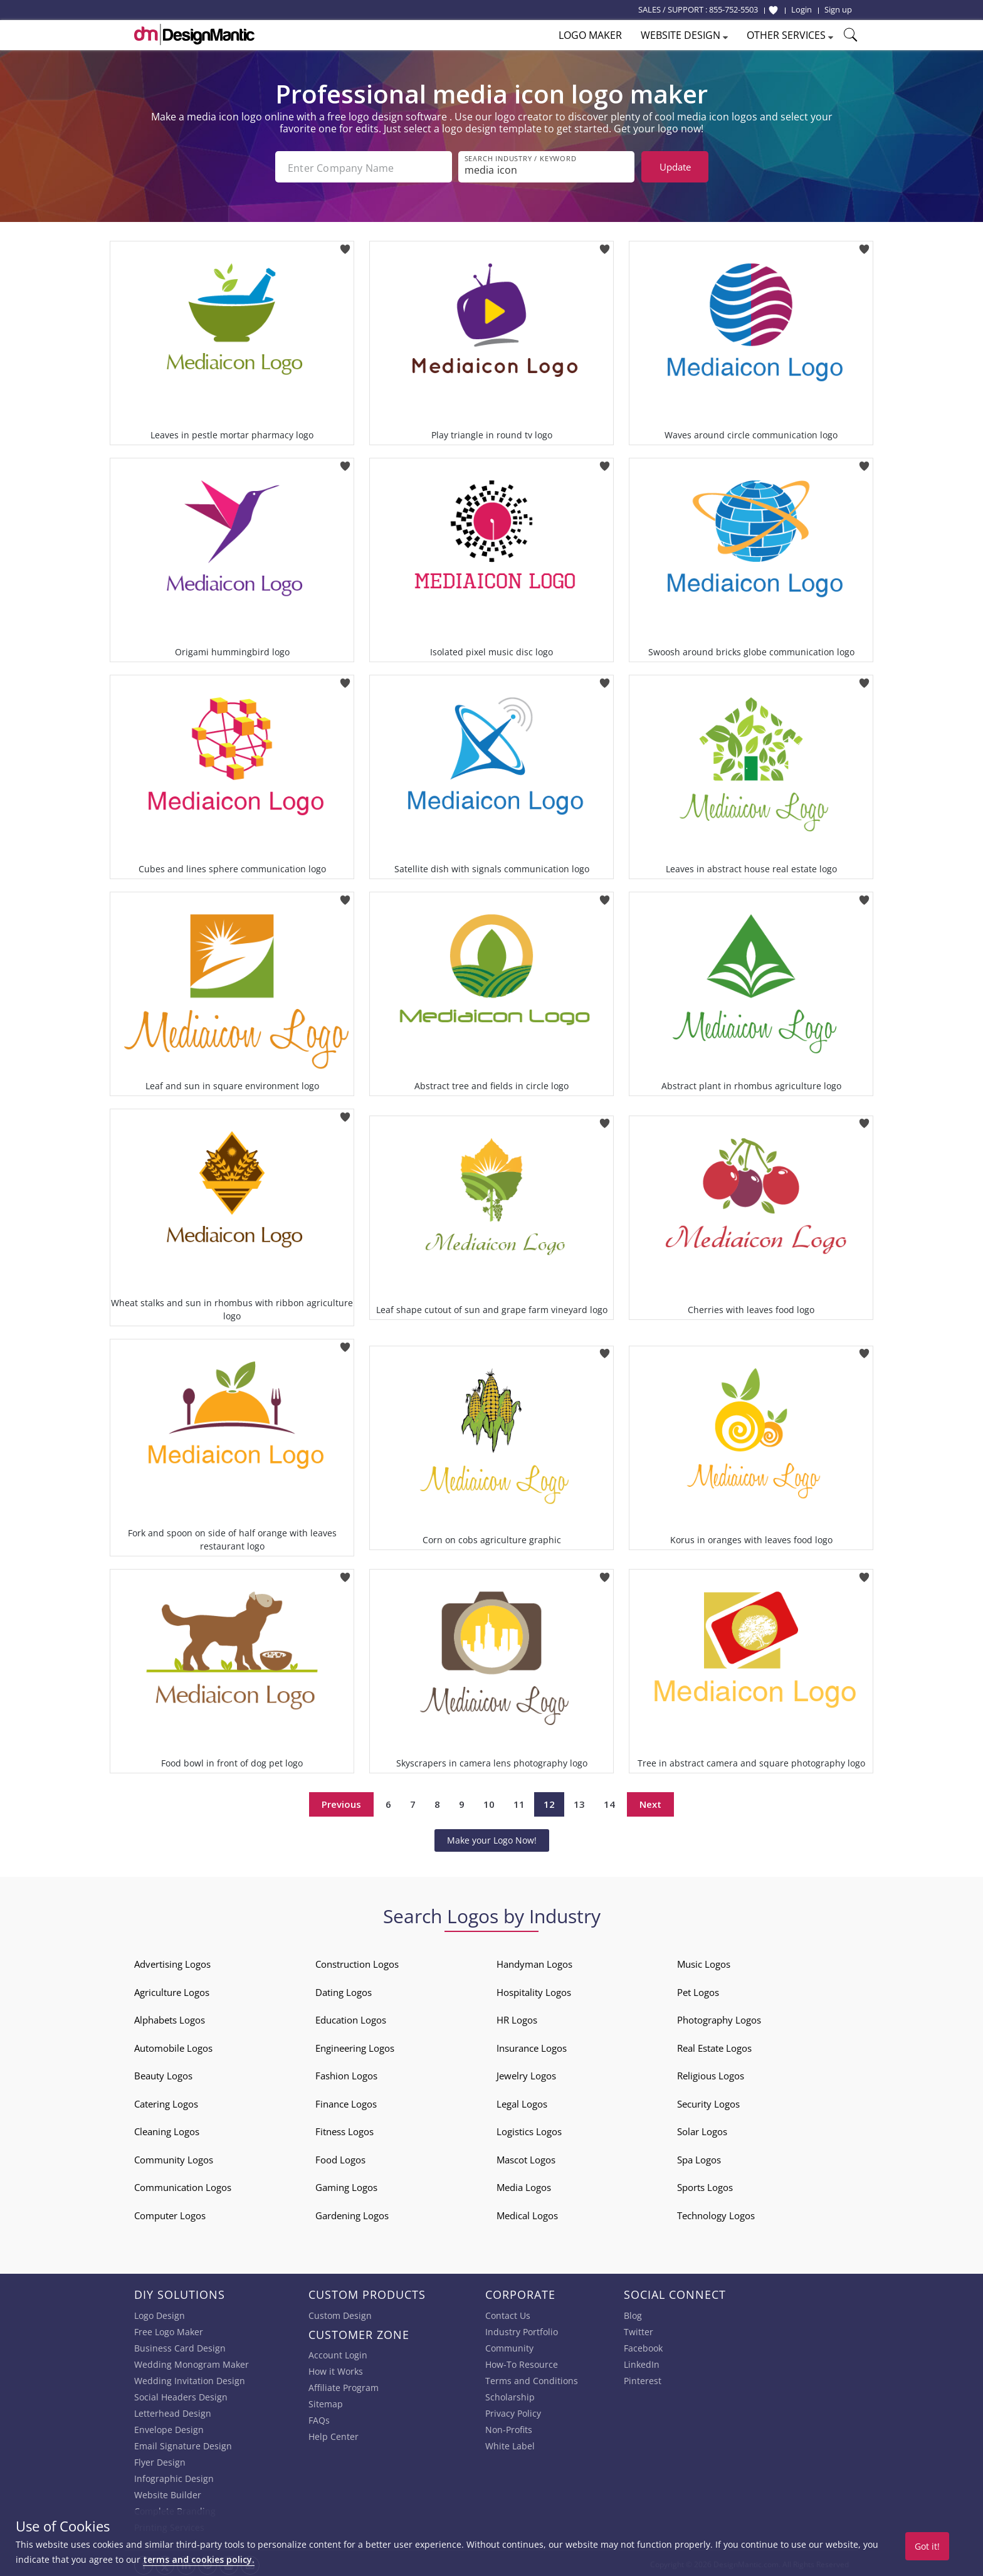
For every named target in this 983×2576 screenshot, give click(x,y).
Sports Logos (705, 2184)
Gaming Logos (346, 2184)
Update (675, 167)
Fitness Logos (344, 2129)
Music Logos (703, 1961)
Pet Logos (698, 1989)
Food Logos (340, 2157)
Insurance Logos (532, 2045)
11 (519, 1801)
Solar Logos (702, 2129)
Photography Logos (719, 2017)
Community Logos (173, 2157)
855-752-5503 (733, 9)
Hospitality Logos (534, 1989)
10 (489, 1801)
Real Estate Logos (714, 2045)
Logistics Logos (529, 2129)
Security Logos (708, 2101)
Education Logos (350, 2017)
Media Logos (524, 2184)
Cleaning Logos (166, 2129)
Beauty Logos (163, 2073)
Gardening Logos (352, 2213)
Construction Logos (357, 1961)
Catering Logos (166, 2101)
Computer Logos (170, 2213)
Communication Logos (182, 2184)
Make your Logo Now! (492, 1838)
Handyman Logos (534, 1961)
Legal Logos (522, 2101)
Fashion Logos (346, 2073)
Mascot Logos (526, 2157)
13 (579, 1801)
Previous (341, 1801)
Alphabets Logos (169, 2017)
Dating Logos (343, 1989)
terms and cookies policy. (199, 2559)
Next (650, 1801)
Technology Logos (716, 2213)
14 (609, 1801)
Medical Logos (527, 2213)
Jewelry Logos (526, 2073)
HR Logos (517, 2017)
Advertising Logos (172, 1961)
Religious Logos (710, 2073)
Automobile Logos (173, 2045)
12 (549, 1801)
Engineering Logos (354, 2045)
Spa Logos (699, 2157)
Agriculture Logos (171, 1989)
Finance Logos (346, 2101)
